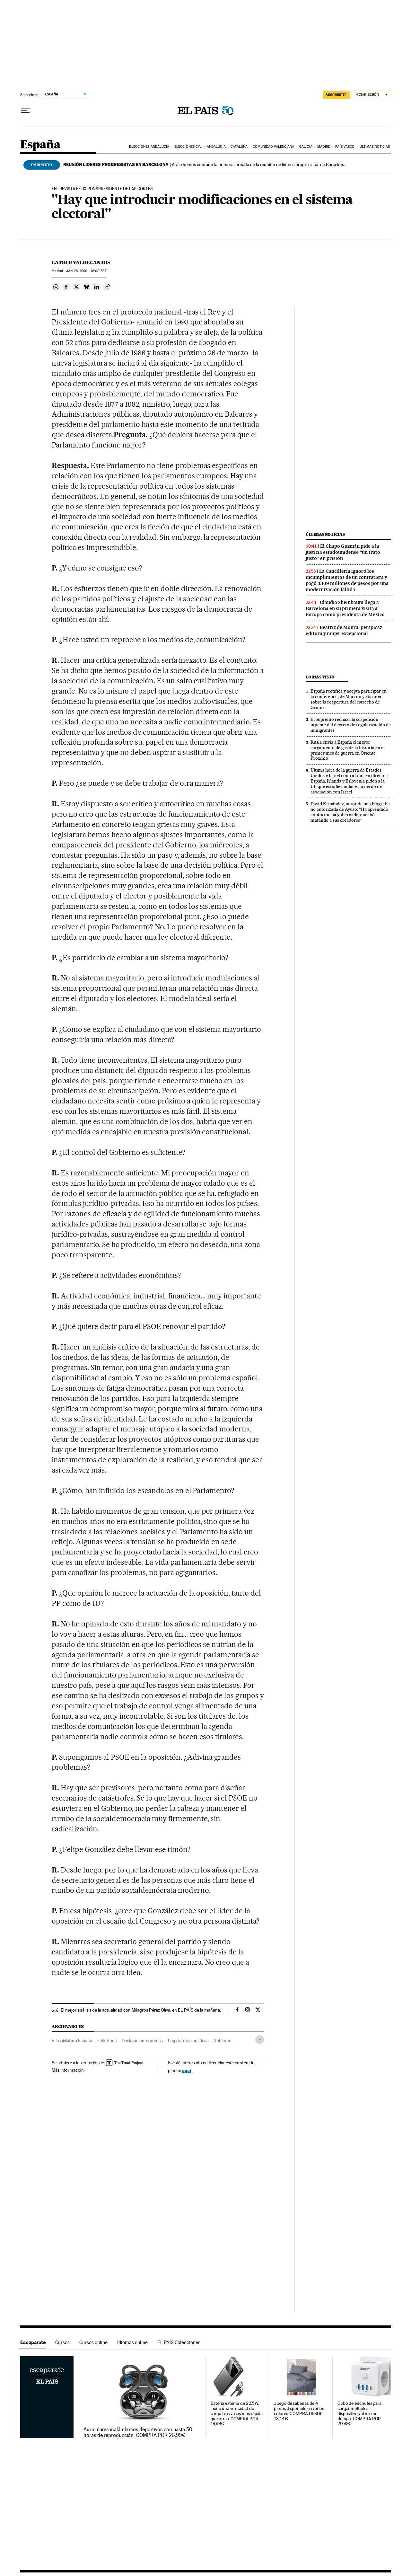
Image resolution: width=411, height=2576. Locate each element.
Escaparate (33, 2342)
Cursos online (93, 2342)
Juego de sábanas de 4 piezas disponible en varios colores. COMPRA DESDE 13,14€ (299, 2411)
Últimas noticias (375, 147)
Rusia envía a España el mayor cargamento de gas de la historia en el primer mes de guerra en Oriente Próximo (347, 750)
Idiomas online (132, 2342)
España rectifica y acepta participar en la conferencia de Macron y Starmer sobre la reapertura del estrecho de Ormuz (348, 699)
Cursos (62, 2342)
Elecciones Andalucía (149, 147)
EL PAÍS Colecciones (178, 2342)
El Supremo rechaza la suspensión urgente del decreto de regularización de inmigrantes (350, 725)
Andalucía (216, 147)
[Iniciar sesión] (371, 95)
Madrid (323, 147)
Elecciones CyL (188, 147)
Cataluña (239, 147)
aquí (186, 2070)
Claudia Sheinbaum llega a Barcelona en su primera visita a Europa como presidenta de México (345, 608)
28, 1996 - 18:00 (86, 271)
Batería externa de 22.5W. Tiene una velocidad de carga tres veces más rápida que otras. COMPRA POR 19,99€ (237, 2413)
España (40, 145)
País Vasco (344, 147)
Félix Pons (107, 2040)
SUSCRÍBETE (336, 95)
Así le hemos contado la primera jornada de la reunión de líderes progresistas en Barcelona (204, 164)
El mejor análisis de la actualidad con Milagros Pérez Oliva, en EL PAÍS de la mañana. (141, 2010)
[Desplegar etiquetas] (259, 2039)
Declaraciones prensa (142, 2040)
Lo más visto (320, 677)
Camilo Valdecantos (81, 262)
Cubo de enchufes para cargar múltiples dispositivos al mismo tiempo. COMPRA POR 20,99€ (359, 2413)
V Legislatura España (72, 2040)
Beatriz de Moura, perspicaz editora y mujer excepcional (344, 630)
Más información (69, 2070)
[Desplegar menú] (25, 111)
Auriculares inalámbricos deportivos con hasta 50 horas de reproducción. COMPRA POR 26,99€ (137, 2432)
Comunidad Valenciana (273, 147)
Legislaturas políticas (188, 2040)
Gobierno (223, 2040)
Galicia (305, 147)
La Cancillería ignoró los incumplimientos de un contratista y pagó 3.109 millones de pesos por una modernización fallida (347, 580)
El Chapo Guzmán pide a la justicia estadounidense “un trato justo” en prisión (343, 552)
